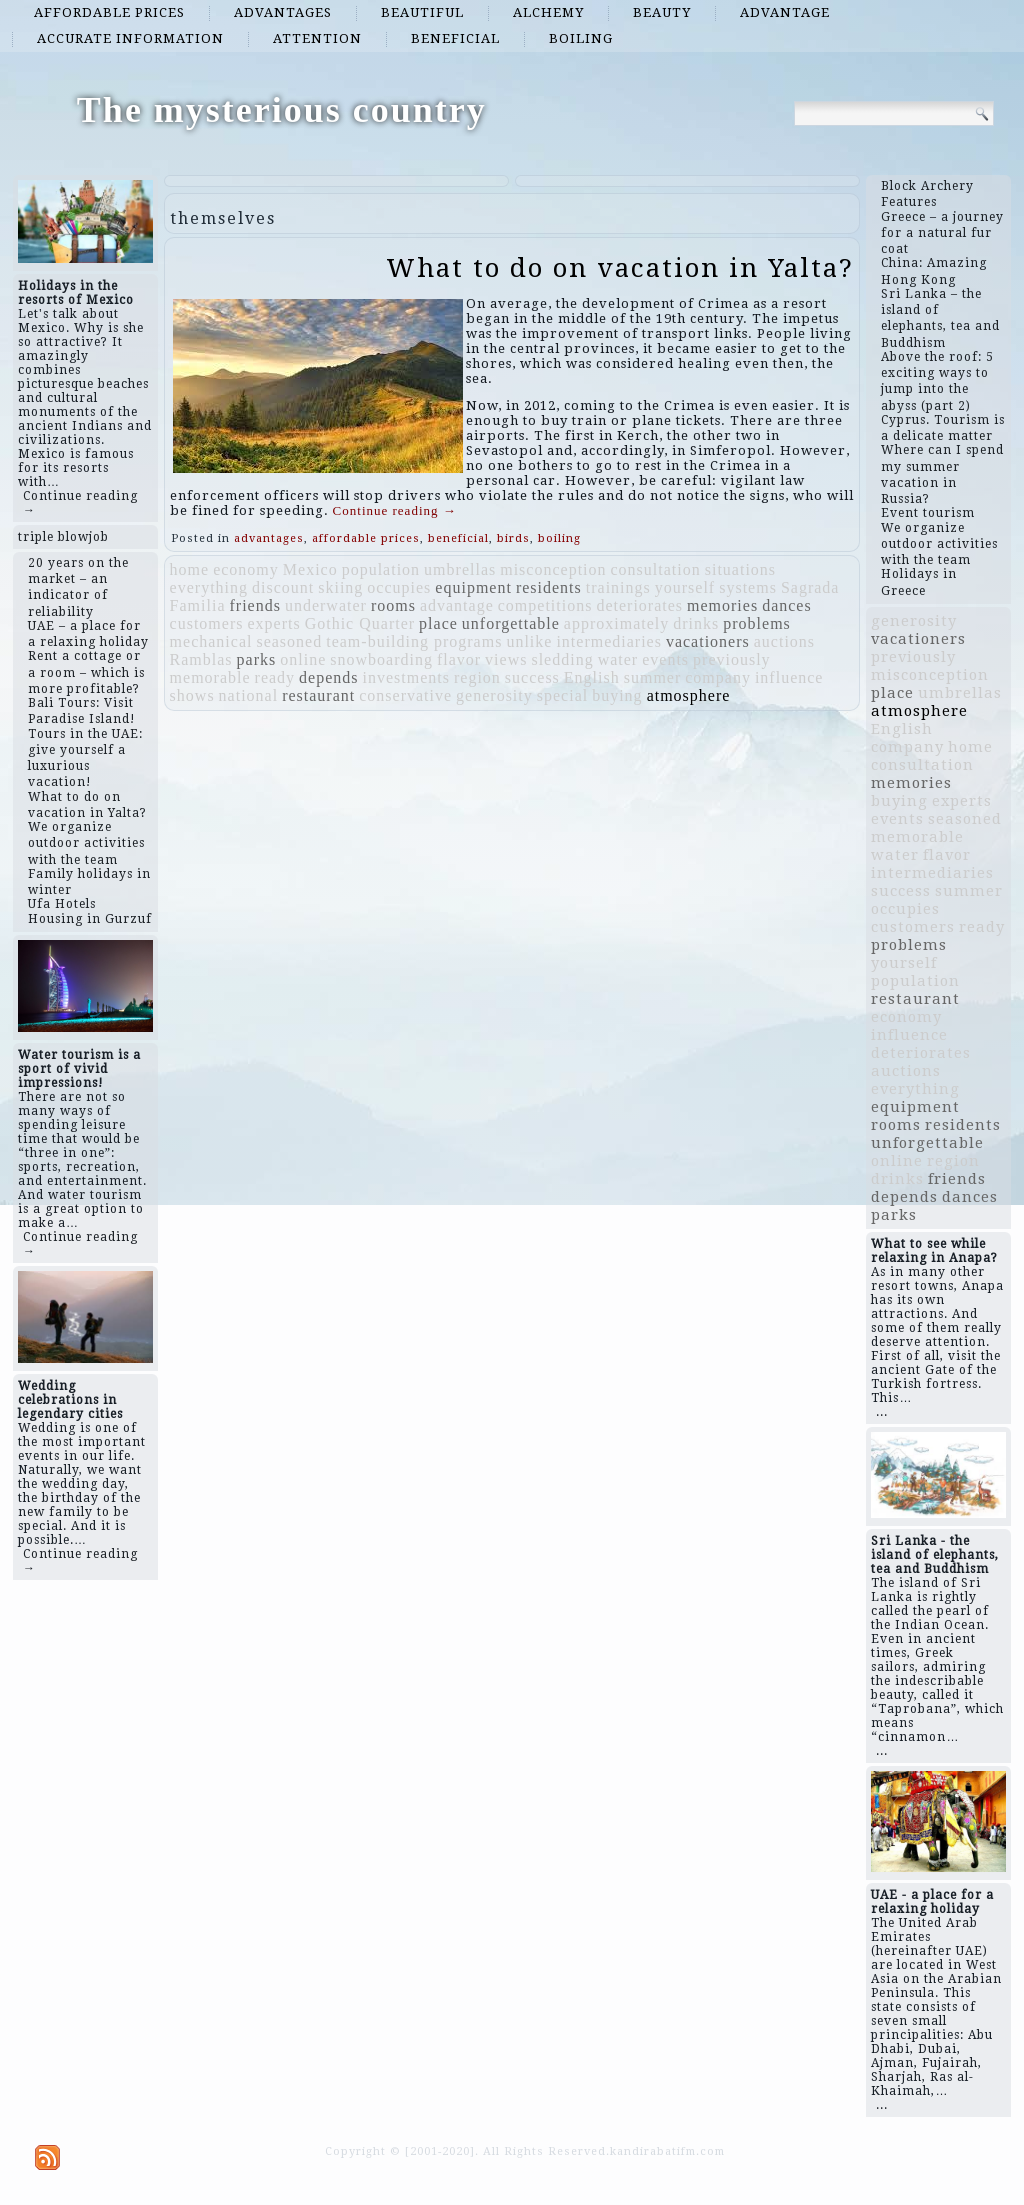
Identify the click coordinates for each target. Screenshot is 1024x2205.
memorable (210, 677)
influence (789, 677)
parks (257, 659)
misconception (553, 569)
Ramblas (201, 659)
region (477, 677)
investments (406, 677)
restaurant (318, 695)
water (618, 659)
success (532, 677)
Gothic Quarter (360, 623)
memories (722, 605)
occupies (399, 587)
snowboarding (381, 659)
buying (617, 695)
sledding (562, 659)
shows (192, 695)
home (190, 569)
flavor (459, 659)
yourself (685, 587)
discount (283, 587)
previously (732, 659)
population (381, 569)
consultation (656, 569)
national (249, 695)
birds (513, 538)
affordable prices (109, 12)
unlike (529, 641)
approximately (616, 623)
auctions (784, 641)
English (592, 677)
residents (549, 587)
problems (757, 623)
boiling (581, 38)
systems (748, 587)
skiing (340, 587)
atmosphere (689, 695)
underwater (326, 605)
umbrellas (460, 569)
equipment (473, 587)
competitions (545, 605)
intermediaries (609, 641)
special (562, 695)
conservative (405, 695)
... (882, 1412)
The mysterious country (282, 110)
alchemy (548, 12)
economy (246, 569)
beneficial (455, 38)
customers (207, 623)
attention (317, 38)
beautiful (422, 12)
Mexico (310, 569)
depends (328, 677)
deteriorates (639, 605)
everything (209, 587)
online (303, 659)
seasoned (289, 641)
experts (273, 623)
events (665, 659)
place (438, 623)
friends (254, 605)
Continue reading (395, 510)
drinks (696, 623)
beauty (662, 12)
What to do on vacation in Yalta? (620, 268)
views (506, 659)
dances (787, 605)
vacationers (708, 641)
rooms (393, 605)
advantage (785, 12)
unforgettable (511, 623)
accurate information (130, 38)
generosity (494, 695)
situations (740, 569)
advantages (283, 12)
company (718, 677)
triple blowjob (63, 537)
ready (275, 677)
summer (653, 677)
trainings (618, 587)
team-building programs (414, 641)
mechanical (211, 641)
